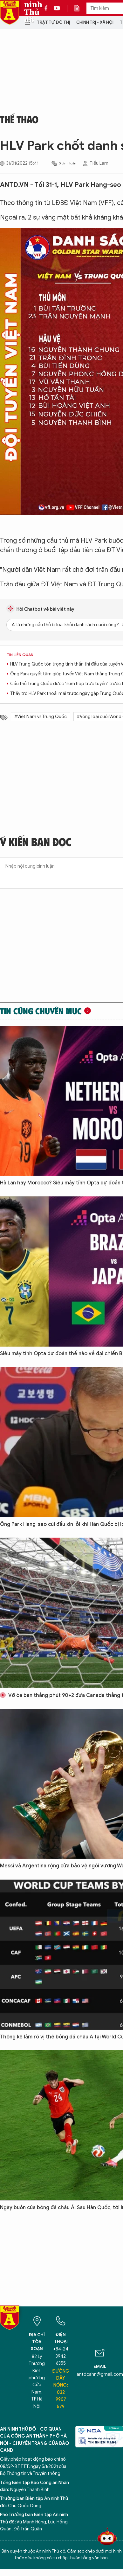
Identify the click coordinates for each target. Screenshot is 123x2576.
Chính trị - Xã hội (94, 22)
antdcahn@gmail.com (100, 2374)
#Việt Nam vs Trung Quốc (40, 716)
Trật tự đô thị (53, 22)
